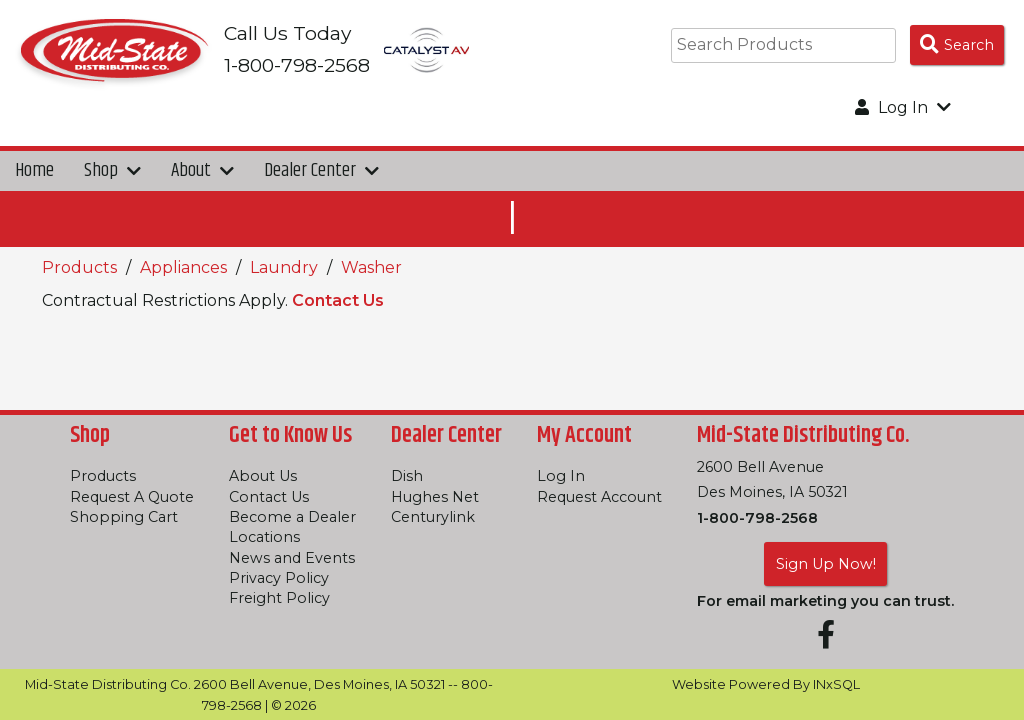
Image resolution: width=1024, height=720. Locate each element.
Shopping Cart (124, 517)
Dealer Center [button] (321, 170)
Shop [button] (112, 170)
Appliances (183, 267)
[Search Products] (957, 45)
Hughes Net (435, 497)
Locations (264, 537)
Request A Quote (132, 497)
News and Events (292, 558)
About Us (263, 476)
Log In (561, 476)
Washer (371, 267)
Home (34, 170)
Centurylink (433, 517)
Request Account (599, 497)
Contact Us (338, 300)
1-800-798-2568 (757, 518)
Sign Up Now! (826, 564)
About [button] (202, 170)
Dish (407, 476)
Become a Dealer (292, 517)
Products (79, 267)
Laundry (284, 267)
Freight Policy (279, 598)
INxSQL (836, 684)
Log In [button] (903, 107)
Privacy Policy (279, 578)
